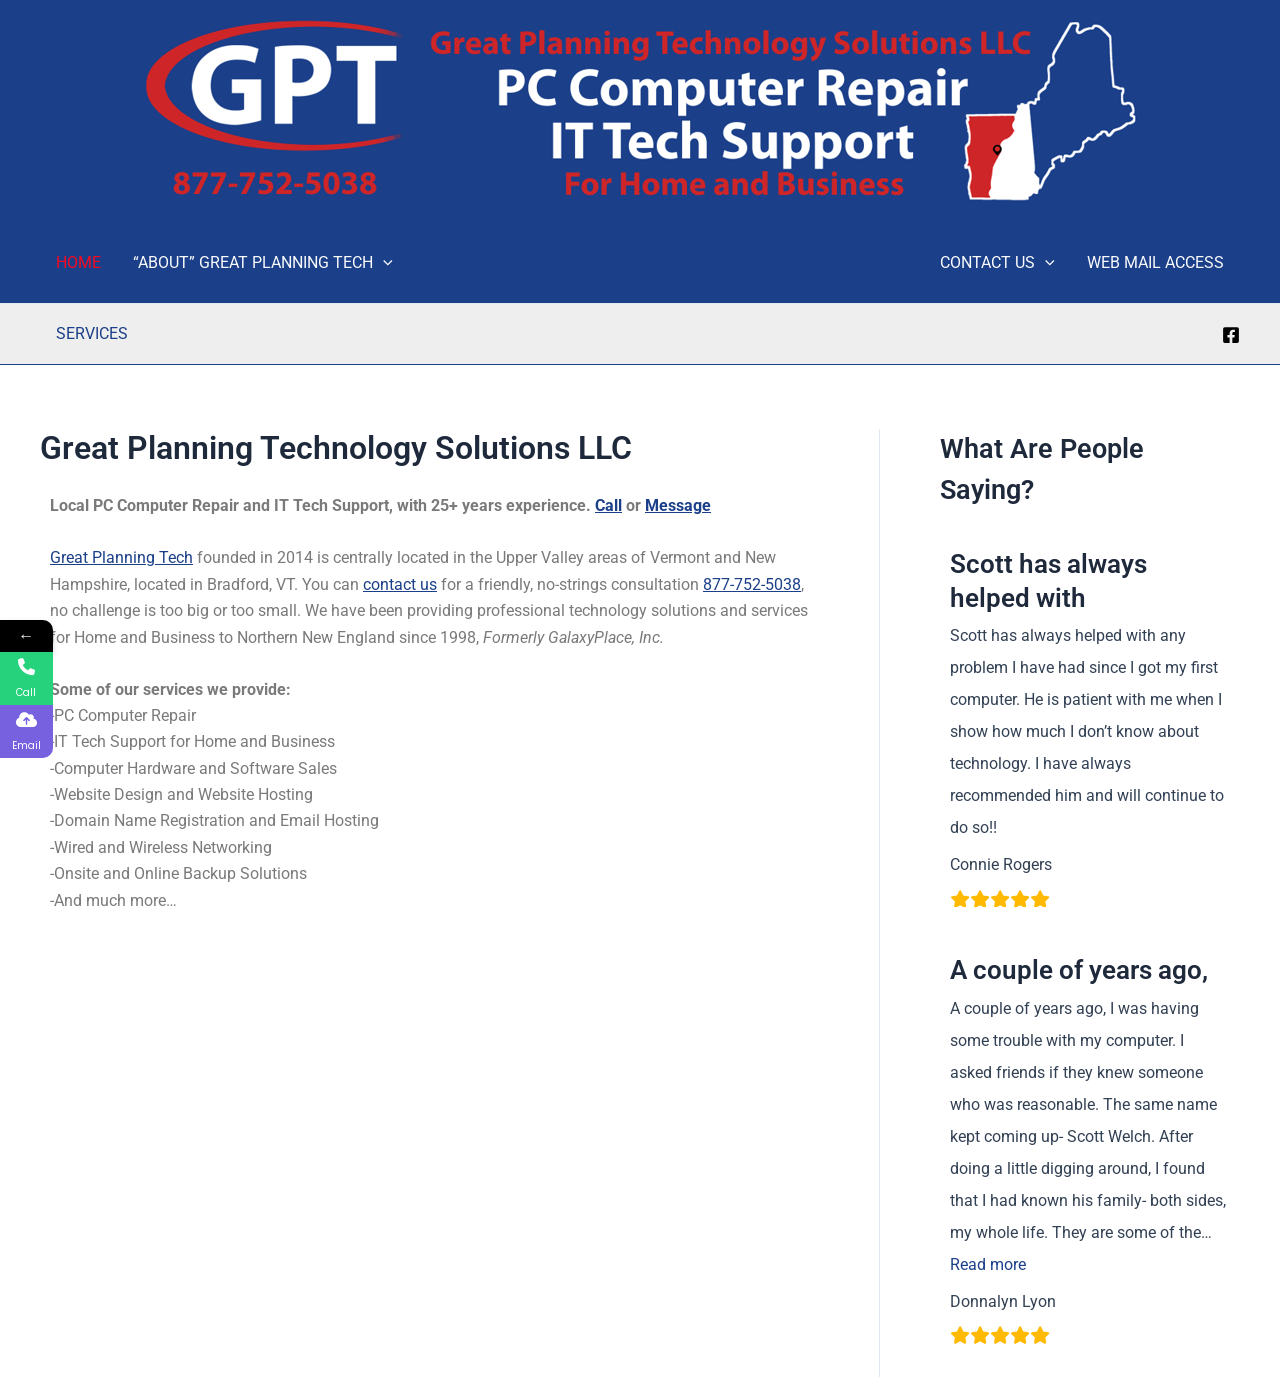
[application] (383, 263)
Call (608, 505)
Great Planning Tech (121, 557)
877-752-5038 (752, 584)
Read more (988, 1264)
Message (678, 505)
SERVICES (92, 333)
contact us (400, 584)
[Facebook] (1231, 335)
